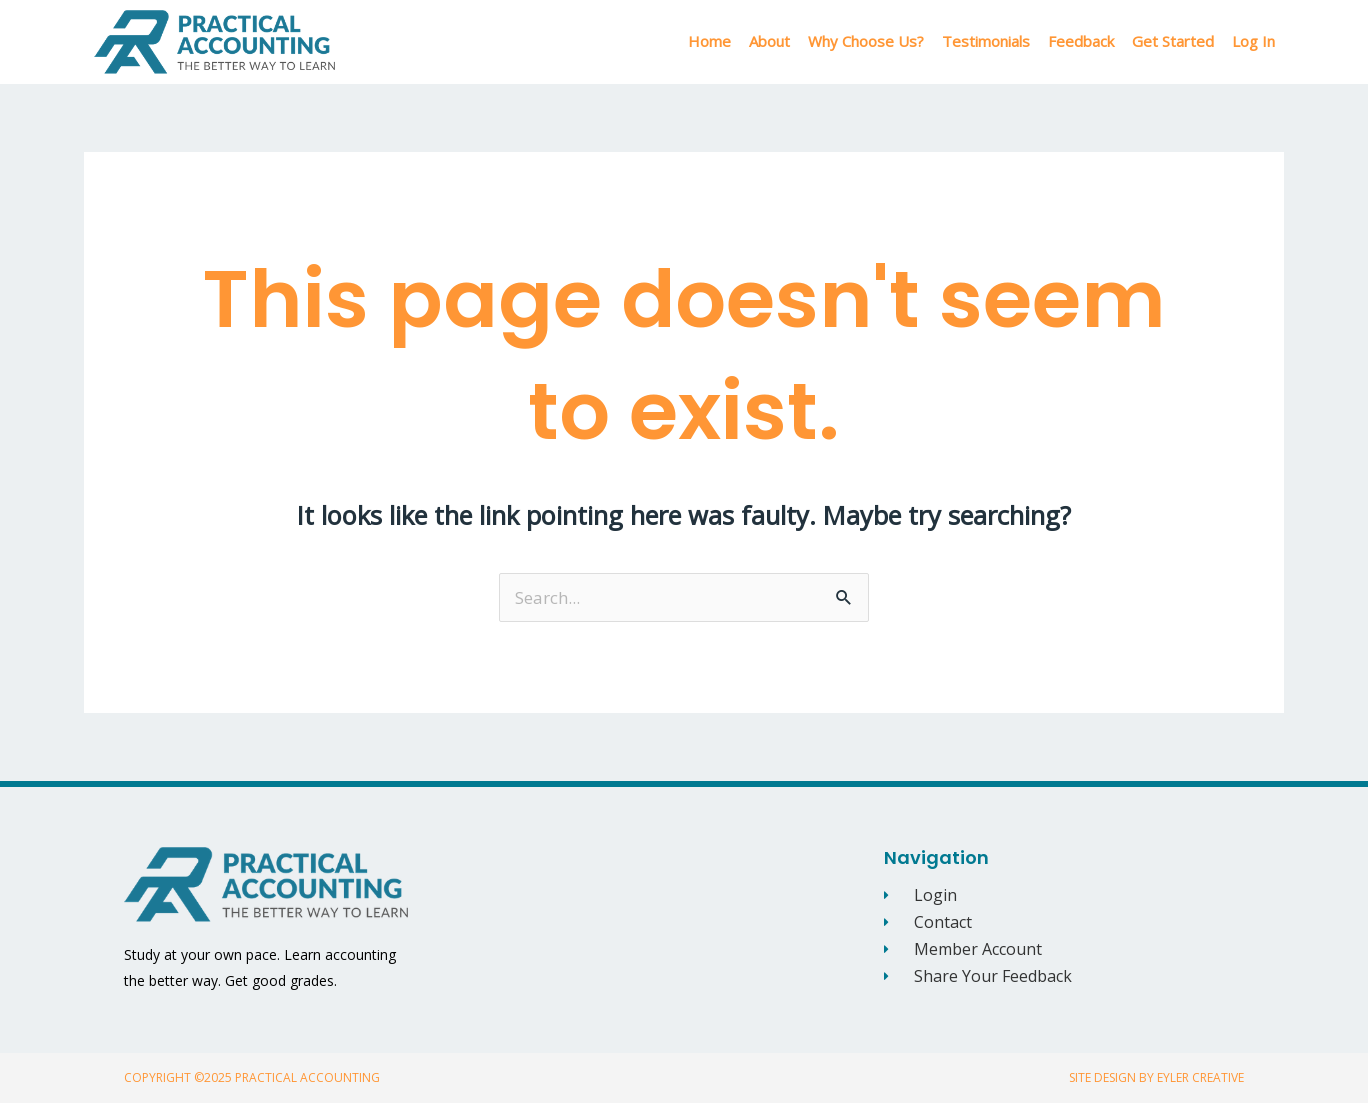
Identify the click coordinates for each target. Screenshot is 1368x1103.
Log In (1253, 41)
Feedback (1081, 41)
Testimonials (986, 41)
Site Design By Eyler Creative (1156, 1077)
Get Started (1173, 41)
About (769, 41)
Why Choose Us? (866, 41)
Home (709, 41)
